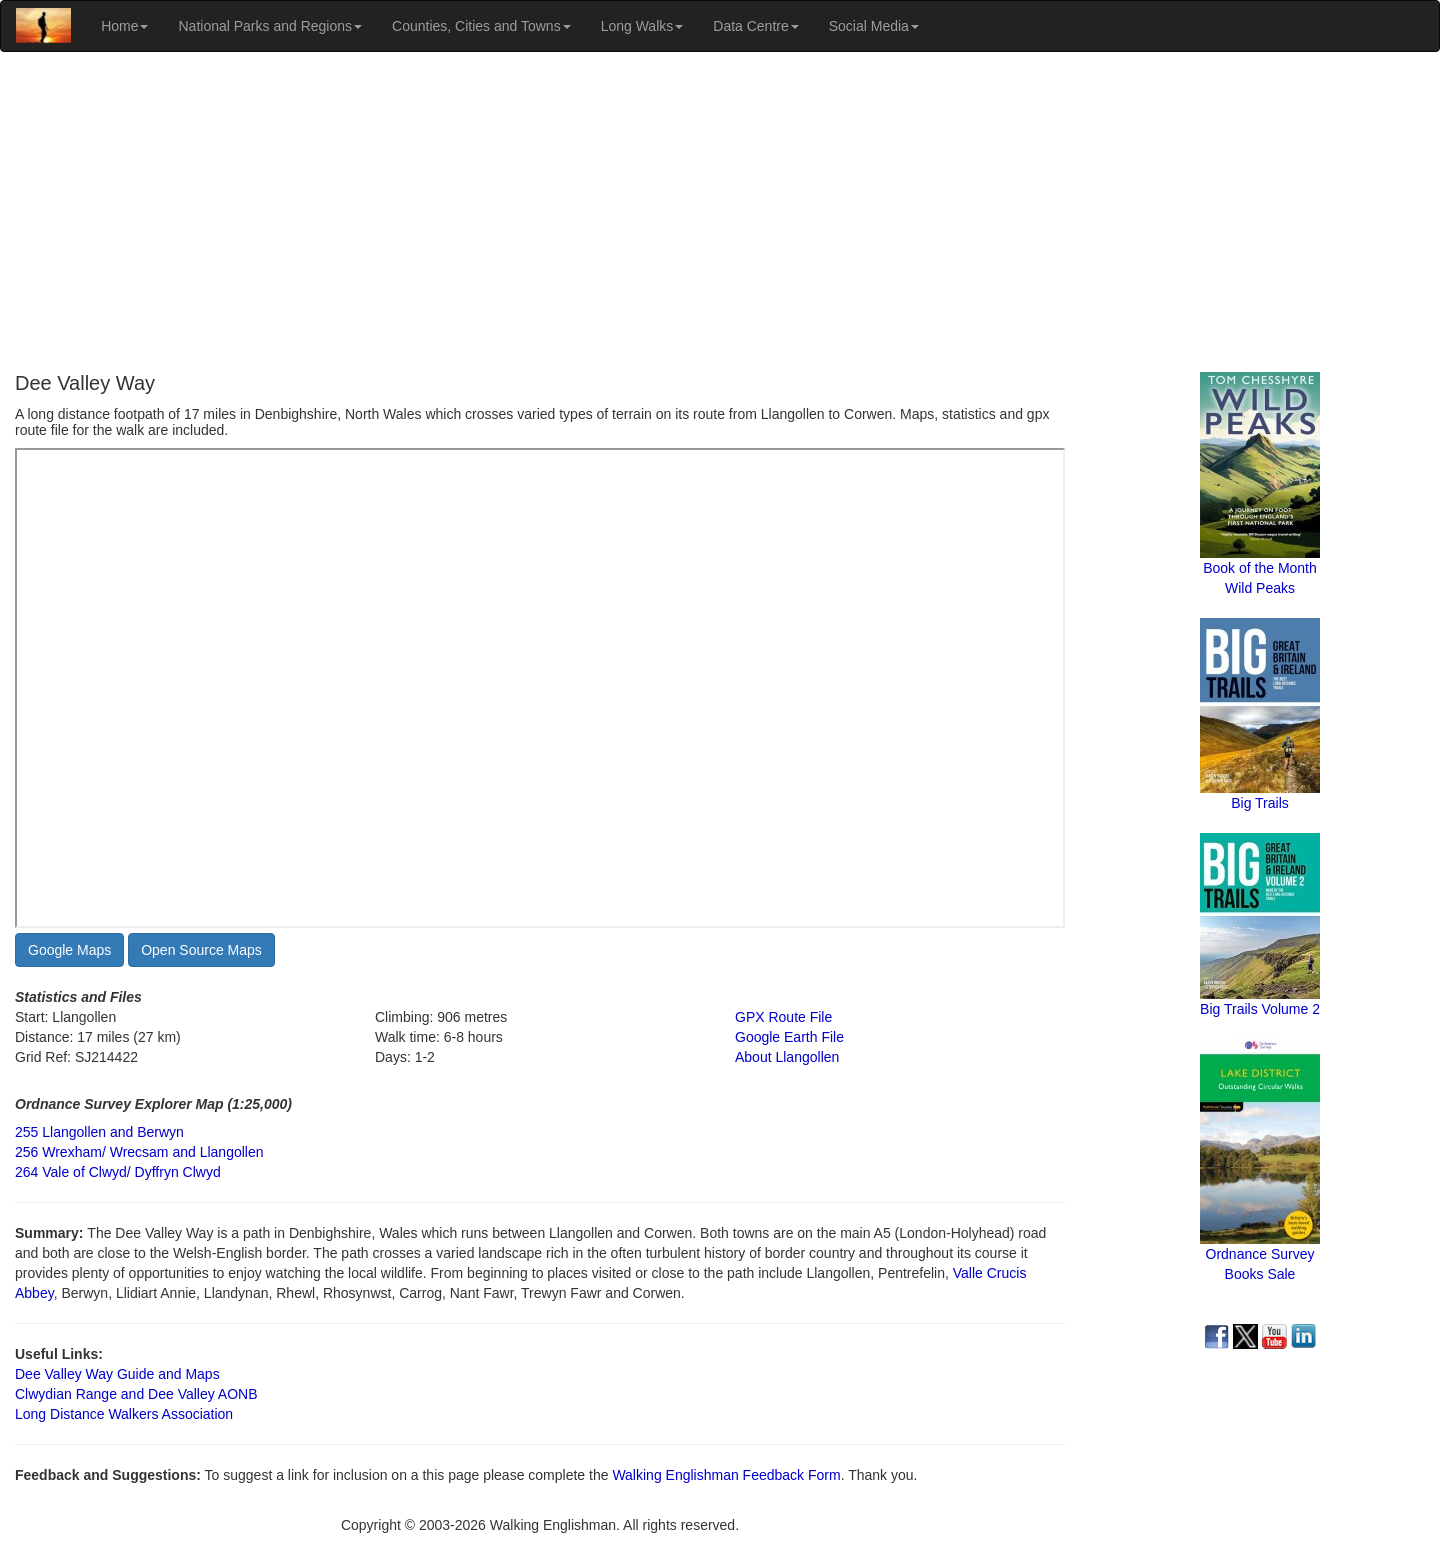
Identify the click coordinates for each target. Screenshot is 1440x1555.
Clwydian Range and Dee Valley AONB (136, 1394)
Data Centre (755, 26)
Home (124, 26)
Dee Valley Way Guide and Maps (117, 1374)
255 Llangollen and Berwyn (99, 1132)
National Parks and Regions (270, 26)
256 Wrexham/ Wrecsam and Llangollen (139, 1152)
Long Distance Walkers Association (124, 1414)
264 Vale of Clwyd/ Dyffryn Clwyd (118, 1172)
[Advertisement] (720, 212)
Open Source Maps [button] (201, 950)
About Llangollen (787, 1057)
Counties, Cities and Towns (481, 26)
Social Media (874, 26)
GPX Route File (783, 1017)
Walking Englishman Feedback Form (726, 1475)
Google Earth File (789, 1037)
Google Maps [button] (69, 950)
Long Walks (642, 26)
